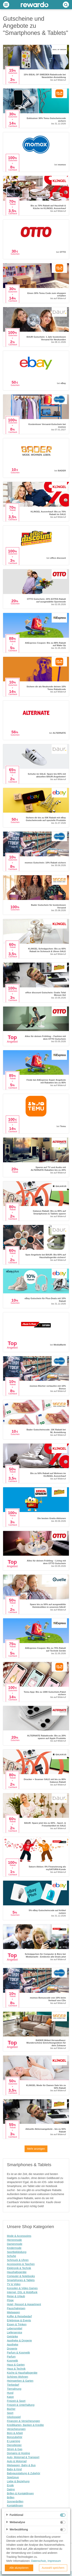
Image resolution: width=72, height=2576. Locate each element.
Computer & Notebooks (21, 2276)
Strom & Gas (14, 2449)
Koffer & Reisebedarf (19, 2316)
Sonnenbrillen (15, 2501)
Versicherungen (16, 2429)
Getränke (12, 2336)
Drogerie (12, 2348)
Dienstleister (14, 2445)
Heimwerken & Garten (20, 2380)
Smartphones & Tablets (21, 2280)
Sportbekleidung (16, 2252)
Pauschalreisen (16, 2308)
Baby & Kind (14, 2469)
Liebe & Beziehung (18, 2481)
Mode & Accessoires (19, 2235)
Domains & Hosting (18, 2453)
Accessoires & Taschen (21, 2264)
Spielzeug (13, 2477)
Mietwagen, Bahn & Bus (21, 2465)
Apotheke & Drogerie (19, 2340)
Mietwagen (13, 2312)
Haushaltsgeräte (16, 2272)
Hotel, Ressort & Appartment (24, 2304)
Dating (11, 2489)
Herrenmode (14, 2239)
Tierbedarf (13, 2384)
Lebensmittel (14, 2328)
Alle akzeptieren (19, 2567)
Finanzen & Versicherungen (23, 2421)
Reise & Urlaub (16, 2296)
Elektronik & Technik (19, 2268)
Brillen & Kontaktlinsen (20, 2493)
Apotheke (12, 2344)
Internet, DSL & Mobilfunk (22, 2292)
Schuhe (11, 2256)
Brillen (10, 2497)
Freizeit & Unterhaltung (20, 2404)
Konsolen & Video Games (22, 2288)
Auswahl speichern (53, 2567)
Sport (10, 2412)
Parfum (11, 2356)
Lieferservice (14, 2332)
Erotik (10, 2485)
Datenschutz (38, 2560)
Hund (10, 2392)
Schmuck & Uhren (18, 2260)
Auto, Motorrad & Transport (23, 2457)
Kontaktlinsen (15, 2505)
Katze (10, 2396)
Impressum (54, 2560)
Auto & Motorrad (16, 2461)
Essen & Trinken (16, 2324)
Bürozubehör (14, 2437)
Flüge (10, 2300)
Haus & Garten (16, 2364)
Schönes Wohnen (17, 2376)
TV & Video (14, 2284)
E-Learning (13, 2441)
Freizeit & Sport (16, 2400)
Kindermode (14, 2247)
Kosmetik (12, 2360)
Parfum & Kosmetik (18, 2352)
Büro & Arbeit (15, 2433)
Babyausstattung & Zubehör (23, 2473)
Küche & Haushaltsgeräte (22, 2372)
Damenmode (14, 2243)
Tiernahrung (14, 2388)
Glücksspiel (14, 2416)
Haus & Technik (16, 2368)
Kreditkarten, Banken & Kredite (25, 2425)
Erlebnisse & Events (19, 2320)
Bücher (11, 2408)
